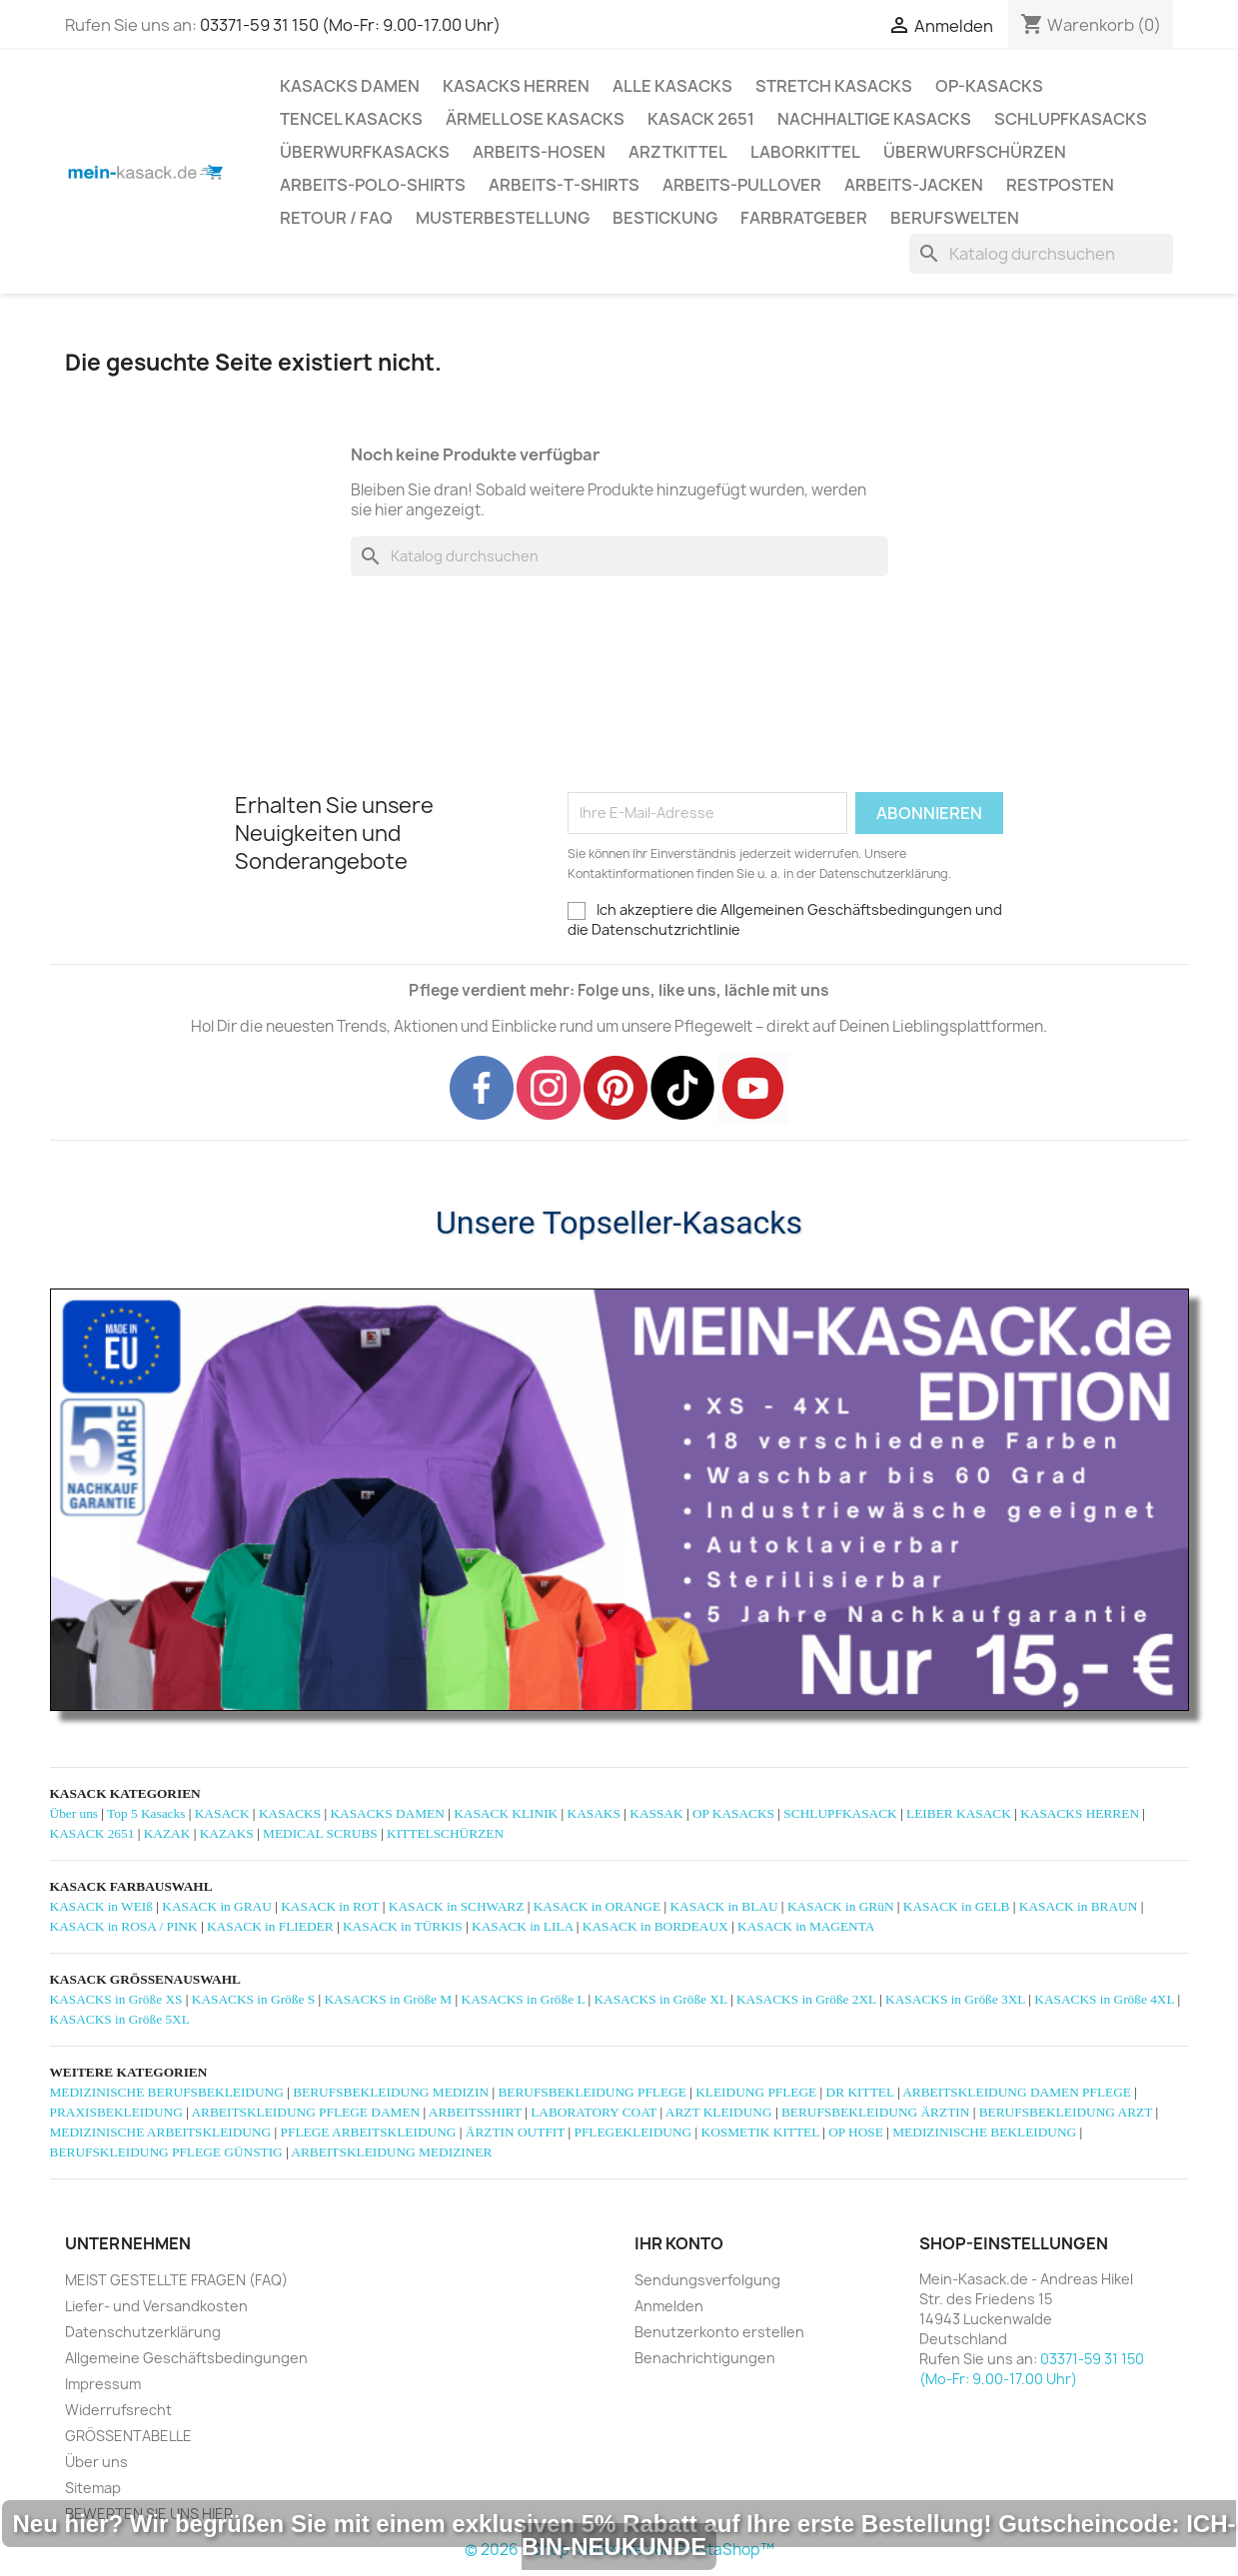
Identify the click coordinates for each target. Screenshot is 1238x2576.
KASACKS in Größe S (253, 1999)
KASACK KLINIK (506, 1813)
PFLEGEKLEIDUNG (632, 2132)
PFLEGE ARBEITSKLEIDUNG (369, 2132)
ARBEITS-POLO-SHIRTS (373, 185)
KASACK (222, 1813)
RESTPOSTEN (1060, 185)
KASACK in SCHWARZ (457, 1906)
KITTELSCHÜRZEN (445, 1833)
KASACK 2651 (700, 119)
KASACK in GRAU (217, 1906)
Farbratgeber (803, 218)
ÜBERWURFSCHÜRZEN (974, 152)
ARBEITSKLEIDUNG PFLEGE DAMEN (305, 2112)
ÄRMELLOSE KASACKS (535, 119)
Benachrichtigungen (704, 2357)
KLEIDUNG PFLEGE (755, 2092)
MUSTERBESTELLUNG (503, 218)
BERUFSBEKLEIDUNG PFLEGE (591, 2092)
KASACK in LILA (522, 1926)
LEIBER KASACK (958, 1813)
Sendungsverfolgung (707, 2279)
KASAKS (594, 1813)
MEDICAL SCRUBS (320, 1833)
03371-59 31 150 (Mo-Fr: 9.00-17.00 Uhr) (350, 25)
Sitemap (93, 2487)
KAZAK (167, 1833)
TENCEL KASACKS (351, 119)
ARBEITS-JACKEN (913, 185)
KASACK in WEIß (101, 1906)
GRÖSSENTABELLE (128, 2435)
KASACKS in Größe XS (116, 1999)
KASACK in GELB (956, 1906)
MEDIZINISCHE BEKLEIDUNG (984, 2132)
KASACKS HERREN (516, 86)
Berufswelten (954, 218)
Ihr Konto (678, 2243)
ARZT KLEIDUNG (718, 2112)
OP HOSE (855, 2132)
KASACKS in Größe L (524, 1999)
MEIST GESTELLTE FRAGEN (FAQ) (176, 2279)
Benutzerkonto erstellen (719, 2331)
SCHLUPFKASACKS (1070, 119)
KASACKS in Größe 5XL (120, 2019)
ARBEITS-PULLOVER (741, 185)
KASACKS (290, 1813)
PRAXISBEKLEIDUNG (116, 2112)
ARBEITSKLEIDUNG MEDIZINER (391, 2152)
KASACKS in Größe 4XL (1104, 1999)
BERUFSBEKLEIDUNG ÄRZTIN (875, 2112)
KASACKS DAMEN (350, 86)
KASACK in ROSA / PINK (124, 1926)
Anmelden (668, 2305)
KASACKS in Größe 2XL (806, 1999)
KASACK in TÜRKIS (403, 1926)
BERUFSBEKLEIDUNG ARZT (1065, 2112)
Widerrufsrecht (118, 2409)
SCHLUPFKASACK (839, 1813)
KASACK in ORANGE (597, 1906)
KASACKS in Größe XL (660, 1999)
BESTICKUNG (665, 218)
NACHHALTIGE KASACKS (874, 119)
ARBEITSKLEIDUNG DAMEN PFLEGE (1016, 2092)
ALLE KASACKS (672, 86)
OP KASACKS (733, 1813)
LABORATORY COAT (593, 2112)
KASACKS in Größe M (388, 1999)
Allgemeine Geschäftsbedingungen (186, 2357)
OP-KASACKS (989, 86)
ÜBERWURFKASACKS (365, 152)
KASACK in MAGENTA (805, 1926)
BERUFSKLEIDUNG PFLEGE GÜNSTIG (166, 2152)
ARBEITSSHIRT (475, 2112)
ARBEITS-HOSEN (539, 152)
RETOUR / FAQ (336, 218)
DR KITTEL (860, 2092)
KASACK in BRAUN (1078, 1906)
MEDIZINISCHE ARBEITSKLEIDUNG (161, 2132)
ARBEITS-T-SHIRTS (564, 185)
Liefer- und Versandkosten (156, 2305)
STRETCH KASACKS (833, 86)
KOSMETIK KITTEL (760, 2132)
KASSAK (655, 1813)
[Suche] (1041, 254)
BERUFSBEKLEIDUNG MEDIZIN (391, 2092)
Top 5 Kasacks (146, 1813)
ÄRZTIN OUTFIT (515, 2132)
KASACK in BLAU (723, 1906)
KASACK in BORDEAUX (655, 1926)
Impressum (103, 2383)
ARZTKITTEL (677, 152)
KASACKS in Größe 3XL (955, 1999)
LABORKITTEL (805, 152)
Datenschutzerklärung (143, 2331)
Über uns (74, 1813)
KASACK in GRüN (840, 1906)
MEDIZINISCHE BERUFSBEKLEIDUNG (167, 2092)
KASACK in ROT (330, 1906)
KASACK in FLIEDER (270, 1926)
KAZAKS (227, 1833)
